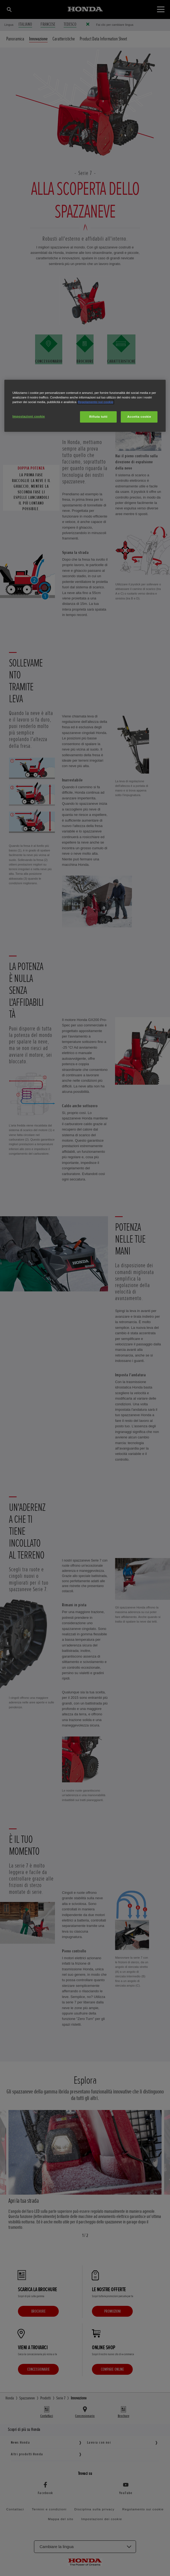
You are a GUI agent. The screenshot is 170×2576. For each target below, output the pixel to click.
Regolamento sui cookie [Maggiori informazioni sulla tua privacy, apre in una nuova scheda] (95, 402)
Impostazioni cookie (29, 416)
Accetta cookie (139, 416)
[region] (85, 406)
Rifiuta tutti (98, 416)
